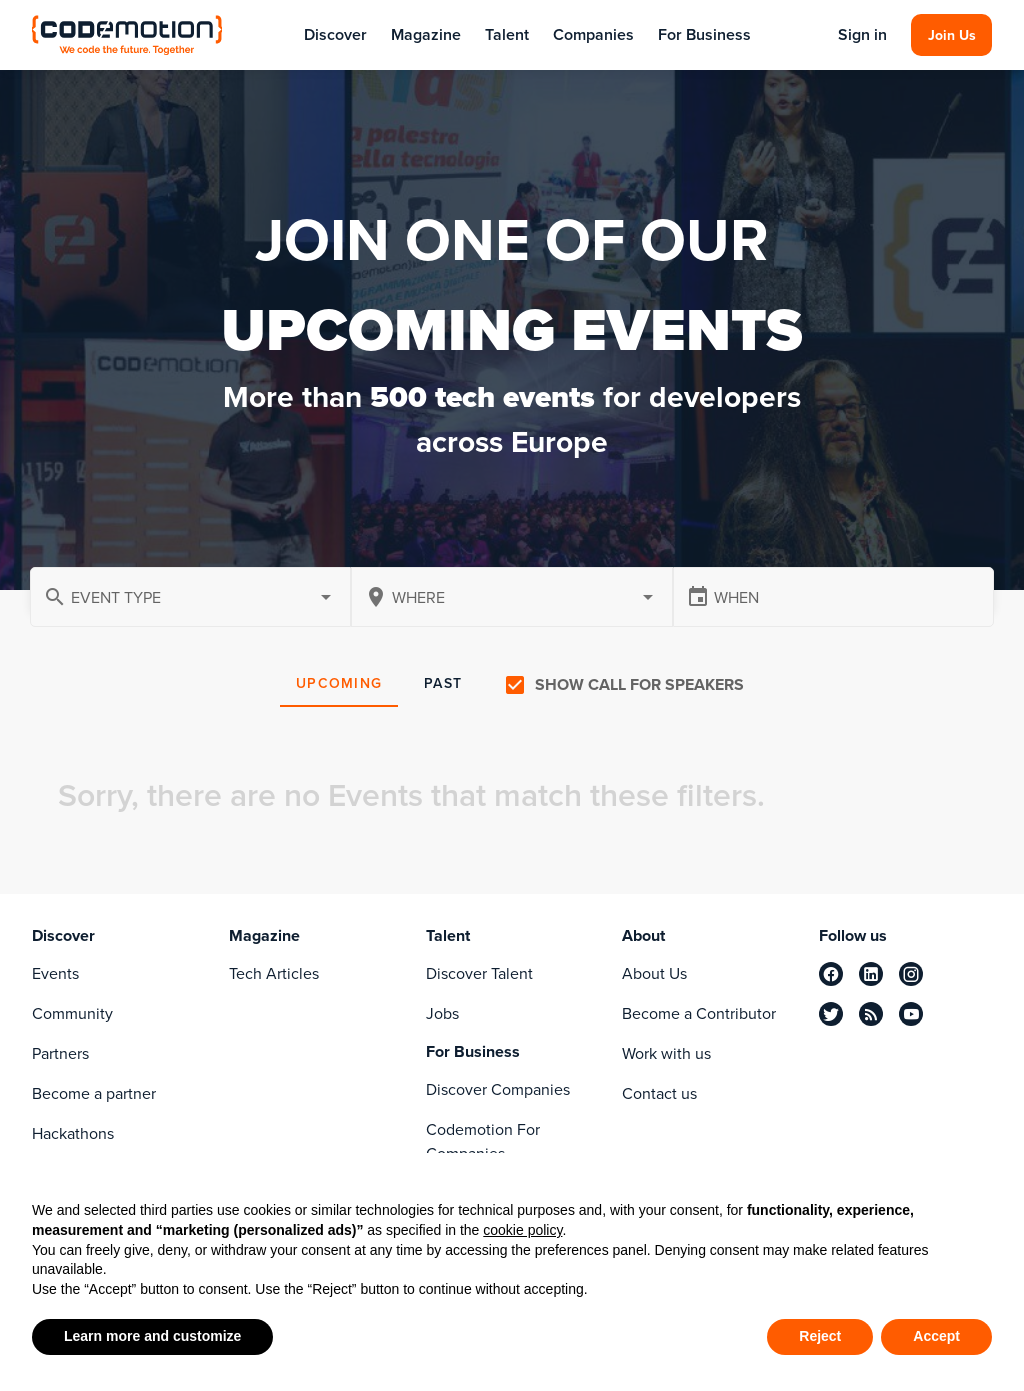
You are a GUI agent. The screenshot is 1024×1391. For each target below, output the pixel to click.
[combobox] (511, 597)
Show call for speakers (639, 685)
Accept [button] (936, 1336)
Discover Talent (479, 973)
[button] (190, 597)
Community (72, 1013)
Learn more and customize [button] (152, 1336)
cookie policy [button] (522, 1230)
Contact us (659, 1093)
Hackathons (73, 1133)
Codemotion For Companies (483, 1141)
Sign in (862, 35)
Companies (593, 34)
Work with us (666, 1053)
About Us (654, 973)
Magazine (426, 34)
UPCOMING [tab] (339, 683)
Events (55, 973)
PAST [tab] (443, 683)
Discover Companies (498, 1089)
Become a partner (94, 1093)
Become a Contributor (699, 1013)
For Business (704, 34)
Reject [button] (820, 1336)
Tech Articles (274, 973)
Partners (60, 1053)
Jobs (442, 1013)
